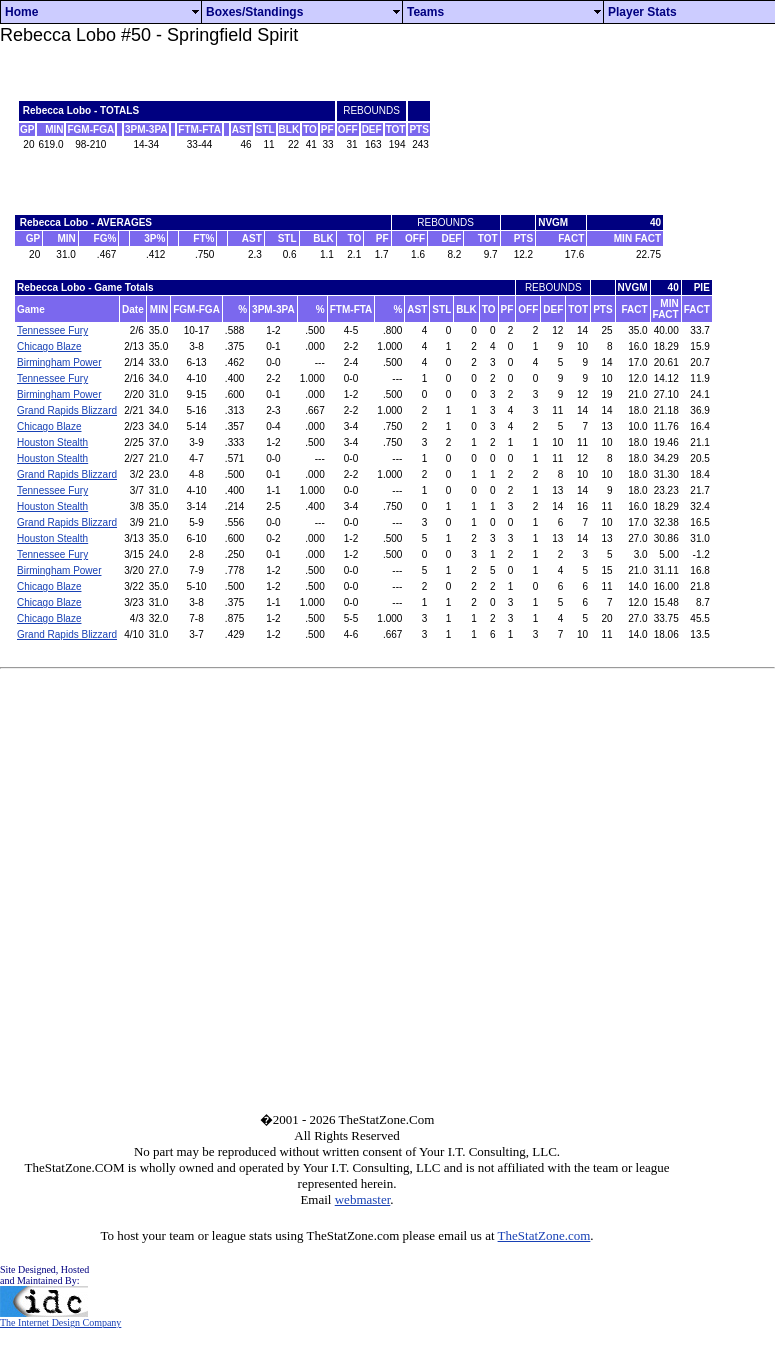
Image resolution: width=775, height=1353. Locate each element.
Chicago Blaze (49, 346)
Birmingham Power (59, 362)
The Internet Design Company (60, 1318)
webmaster (363, 1199)
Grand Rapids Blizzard (67, 410)
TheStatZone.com (544, 1235)
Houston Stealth (52, 442)
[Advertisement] (598, 125)
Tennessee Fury (52, 330)
